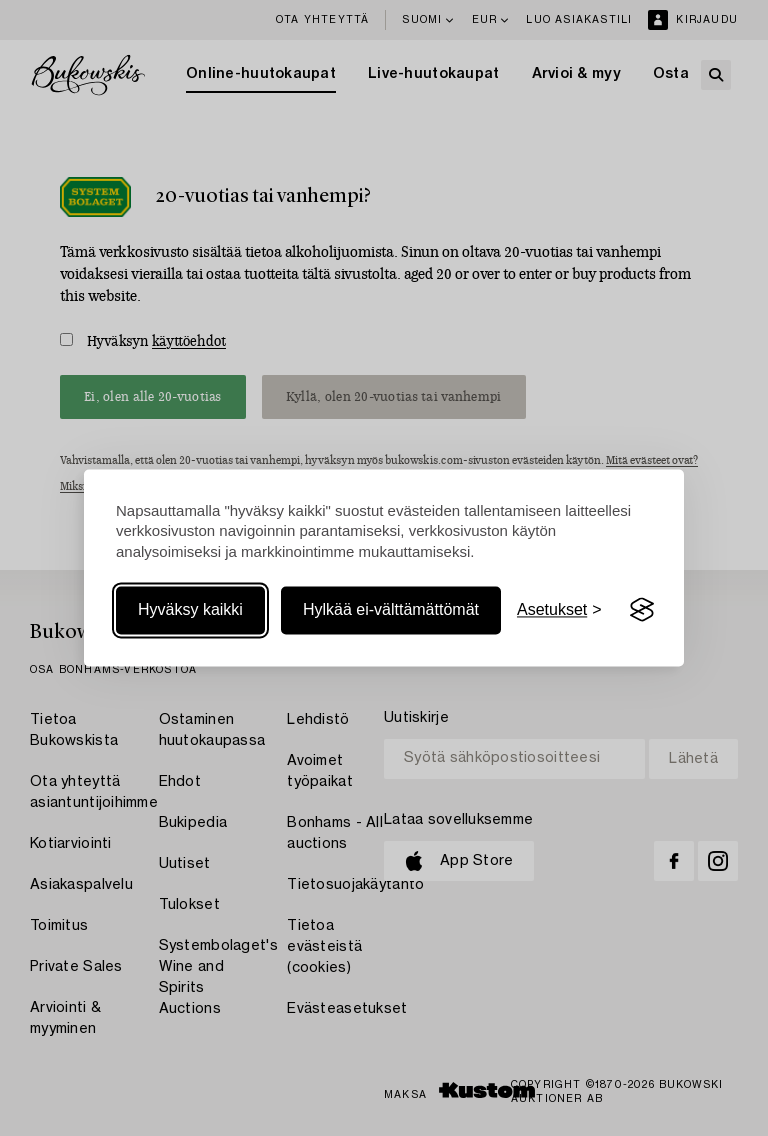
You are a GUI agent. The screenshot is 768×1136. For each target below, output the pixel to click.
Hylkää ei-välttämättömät (391, 609)
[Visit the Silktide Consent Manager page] (642, 610)
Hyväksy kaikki (190, 609)
